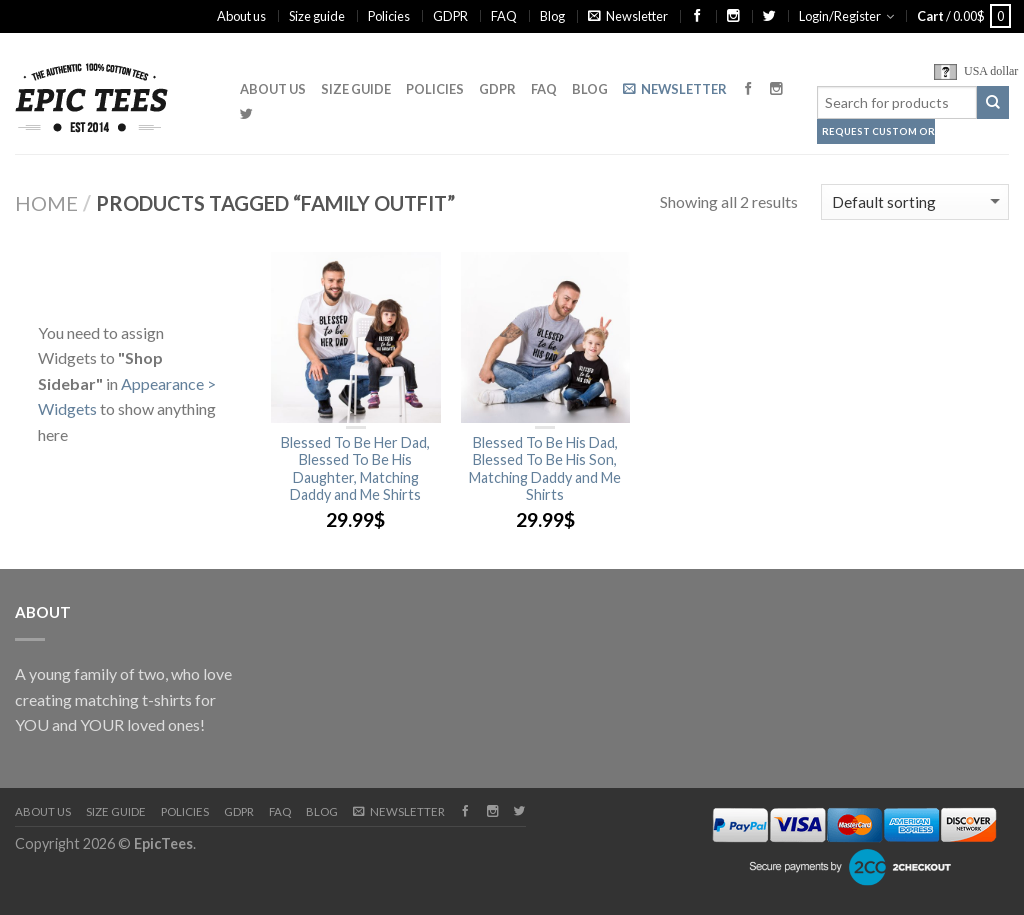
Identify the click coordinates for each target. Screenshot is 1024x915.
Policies (389, 16)
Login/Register (840, 16)
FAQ (504, 16)
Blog (552, 16)
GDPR (450, 16)
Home (46, 203)
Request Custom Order (878, 131)
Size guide (317, 16)
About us (241, 16)
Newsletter (628, 16)
